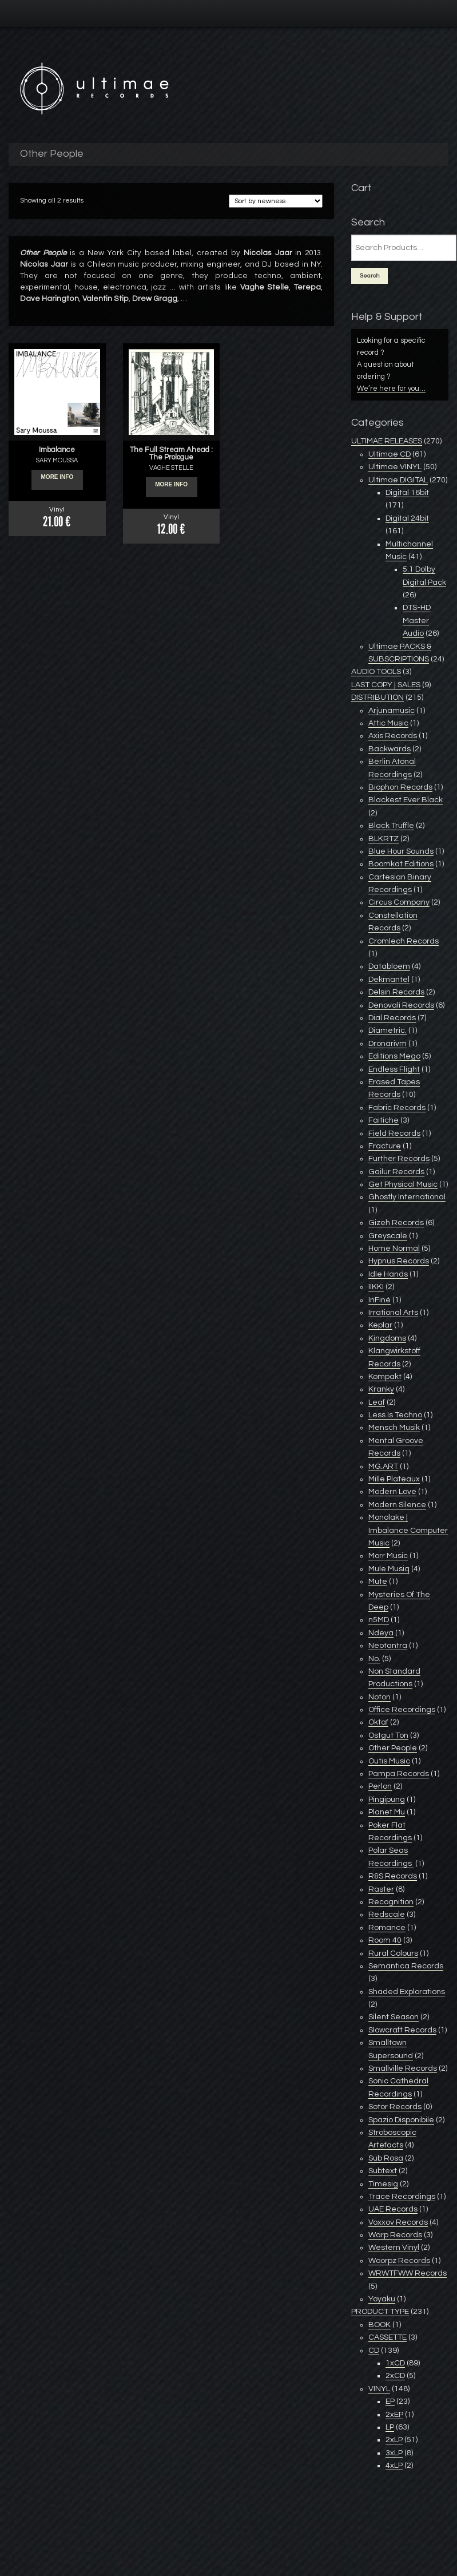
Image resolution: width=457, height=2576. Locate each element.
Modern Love (392, 1492)
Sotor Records (395, 2107)
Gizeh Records (396, 1223)
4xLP (394, 2466)
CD (373, 2351)
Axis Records (392, 736)
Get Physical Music (403, 1184)
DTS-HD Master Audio (417, 620)
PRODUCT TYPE (380, 2312)
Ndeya (381, 1633)
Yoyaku (381, 2299)
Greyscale (387, 1236)
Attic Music (388, 723)
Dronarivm (387, 1044)
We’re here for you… (391, 389)
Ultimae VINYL (395, 467)
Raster (381, 1889)
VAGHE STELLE (171, 468)
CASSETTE (387, 2337)
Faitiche (383, 1120)
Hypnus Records (398, 1261)
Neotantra (387, 1646)
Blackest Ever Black (405, 800)
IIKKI (376, 1287)
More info (57, 480)
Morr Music (388, 1556)
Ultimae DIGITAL (398, 480)
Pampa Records (398, 1774)
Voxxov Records (398, 2222)
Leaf (376, 1402)
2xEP (394, 2415)
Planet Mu (386, 1812)
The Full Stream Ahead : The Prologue (171, 453)
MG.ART (383, 1467)
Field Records (394, 1134)
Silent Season (393, 2017)
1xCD (395, 2363)
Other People (392, 1748)
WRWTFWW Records (407, 2273)
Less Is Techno (395, 1415)
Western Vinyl (393, 2248)
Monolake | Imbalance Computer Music (408, 1530)
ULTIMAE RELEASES (386, 441)
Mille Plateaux (394, 1479)
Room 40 (385, 1940)
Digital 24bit (407, 518)
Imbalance (57, 450)
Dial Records (392, 1018)
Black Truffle (391, 826)
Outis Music (389, 1761)
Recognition (391, 1902)
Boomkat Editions (401, 864)
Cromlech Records (403, 941)
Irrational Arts (393, 1313)
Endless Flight (394, 1069)
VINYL (379, 2389)
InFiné (379, 1300)
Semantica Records (405, 1966)
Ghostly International (407, 1197)
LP (390, 2427)
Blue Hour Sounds (401, 851)
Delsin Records (396, 992)
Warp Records (395, 2235)
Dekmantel (389, 980)
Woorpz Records (399, 2261)
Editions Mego (394, 1056)
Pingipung (386, 1800)
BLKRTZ (383, 839)
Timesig (383, 2184)
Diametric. (387, 1031)
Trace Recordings (401, 2197)
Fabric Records (397, 1108)
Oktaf (378, 1722)
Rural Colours (393, 1953)
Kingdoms (387, 1338)
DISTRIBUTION (377, 697)
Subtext (382, 2171)
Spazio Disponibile (401, 2120)
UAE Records (393, 2209)
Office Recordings (401, 1710)
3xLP (394, 2453)
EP (390, 2401)
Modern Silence (397, 1505)
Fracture (384, 1146)
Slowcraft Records (402, 2030)
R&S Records (392, 1876)
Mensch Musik (394, 1428)
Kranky (381, 1389)
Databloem (389, 966)
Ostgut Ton (388, 1735)
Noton (379, 1697)
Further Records (399, 1159)
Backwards (389, 749)
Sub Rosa (385, 2158)
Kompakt (385, 1377)
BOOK (379, 2325)
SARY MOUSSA (57, 460)
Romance (387, 1928)
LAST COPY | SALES (385, 685)
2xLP (394, 2440)
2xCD (395, 2376)
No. (374, 1659)
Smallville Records (402, 2068)
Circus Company (399, 902)
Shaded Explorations (406, 1992)
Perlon (380, 1786)
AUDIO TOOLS (376, 672)
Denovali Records (401, 1005)
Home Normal (394, 1249)
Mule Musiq (389, 1569)
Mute (377, 1582)
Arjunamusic (391, 711)
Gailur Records (396, 1172)
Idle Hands (388, 1274)
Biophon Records (400, 787)
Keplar (380, 1325)
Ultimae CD (389, 454)
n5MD (378, 1620)
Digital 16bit (407, 493)
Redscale (386, 1915)
